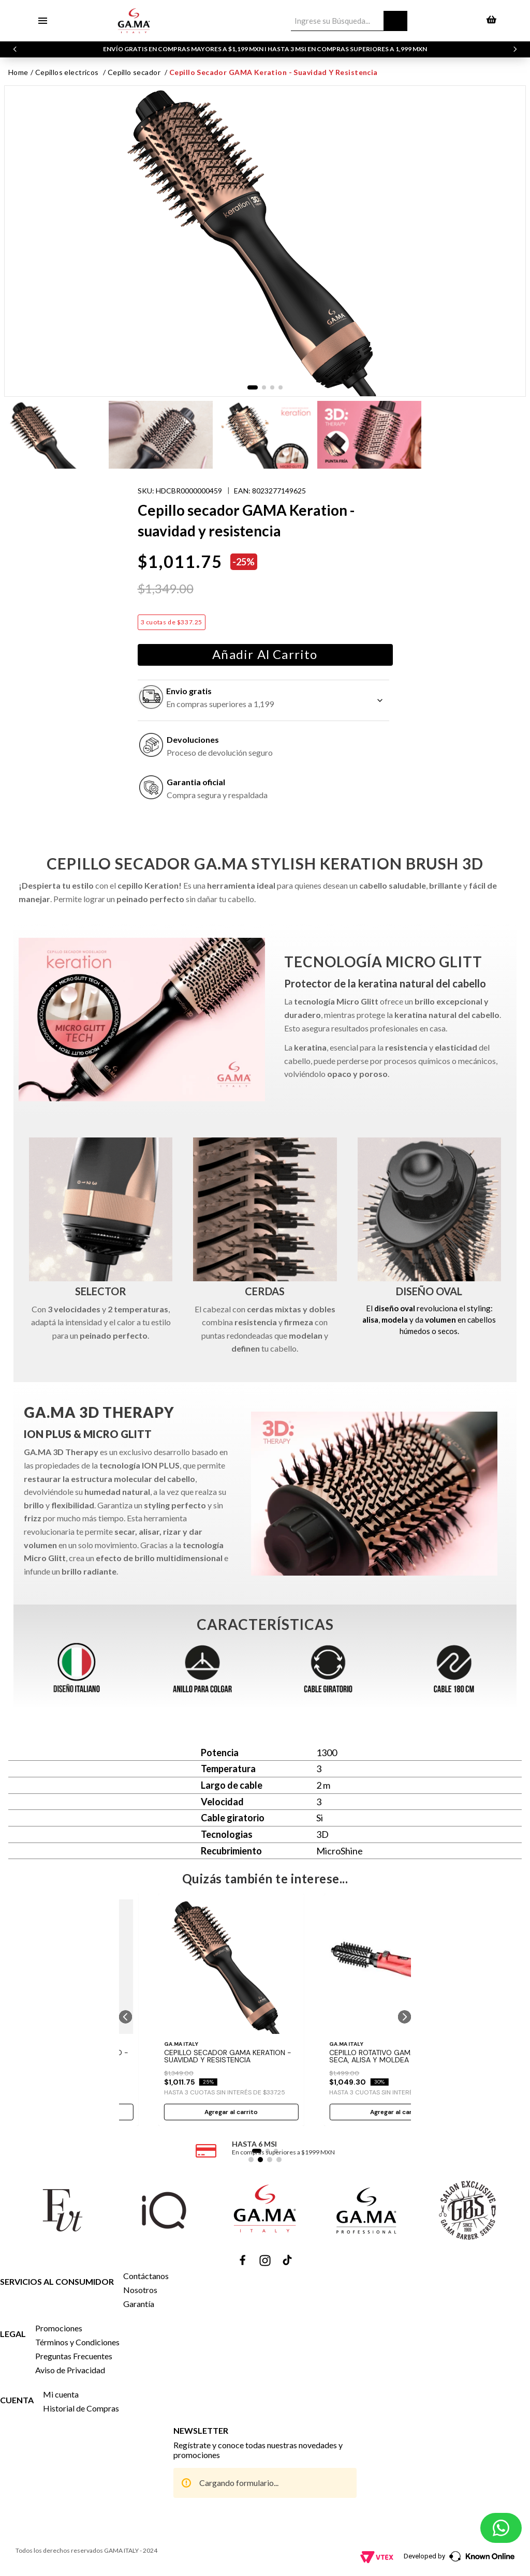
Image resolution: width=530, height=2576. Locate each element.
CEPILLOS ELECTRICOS (67, 72)
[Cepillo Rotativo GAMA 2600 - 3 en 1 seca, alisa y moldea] (397, 2010)
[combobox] (349, 21)
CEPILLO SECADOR (134, 72)
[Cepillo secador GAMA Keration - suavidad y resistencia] (231, 2010)
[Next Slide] (515, 49)
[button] (125, 2016)
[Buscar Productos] (395, 21)
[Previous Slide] (15, 49)
